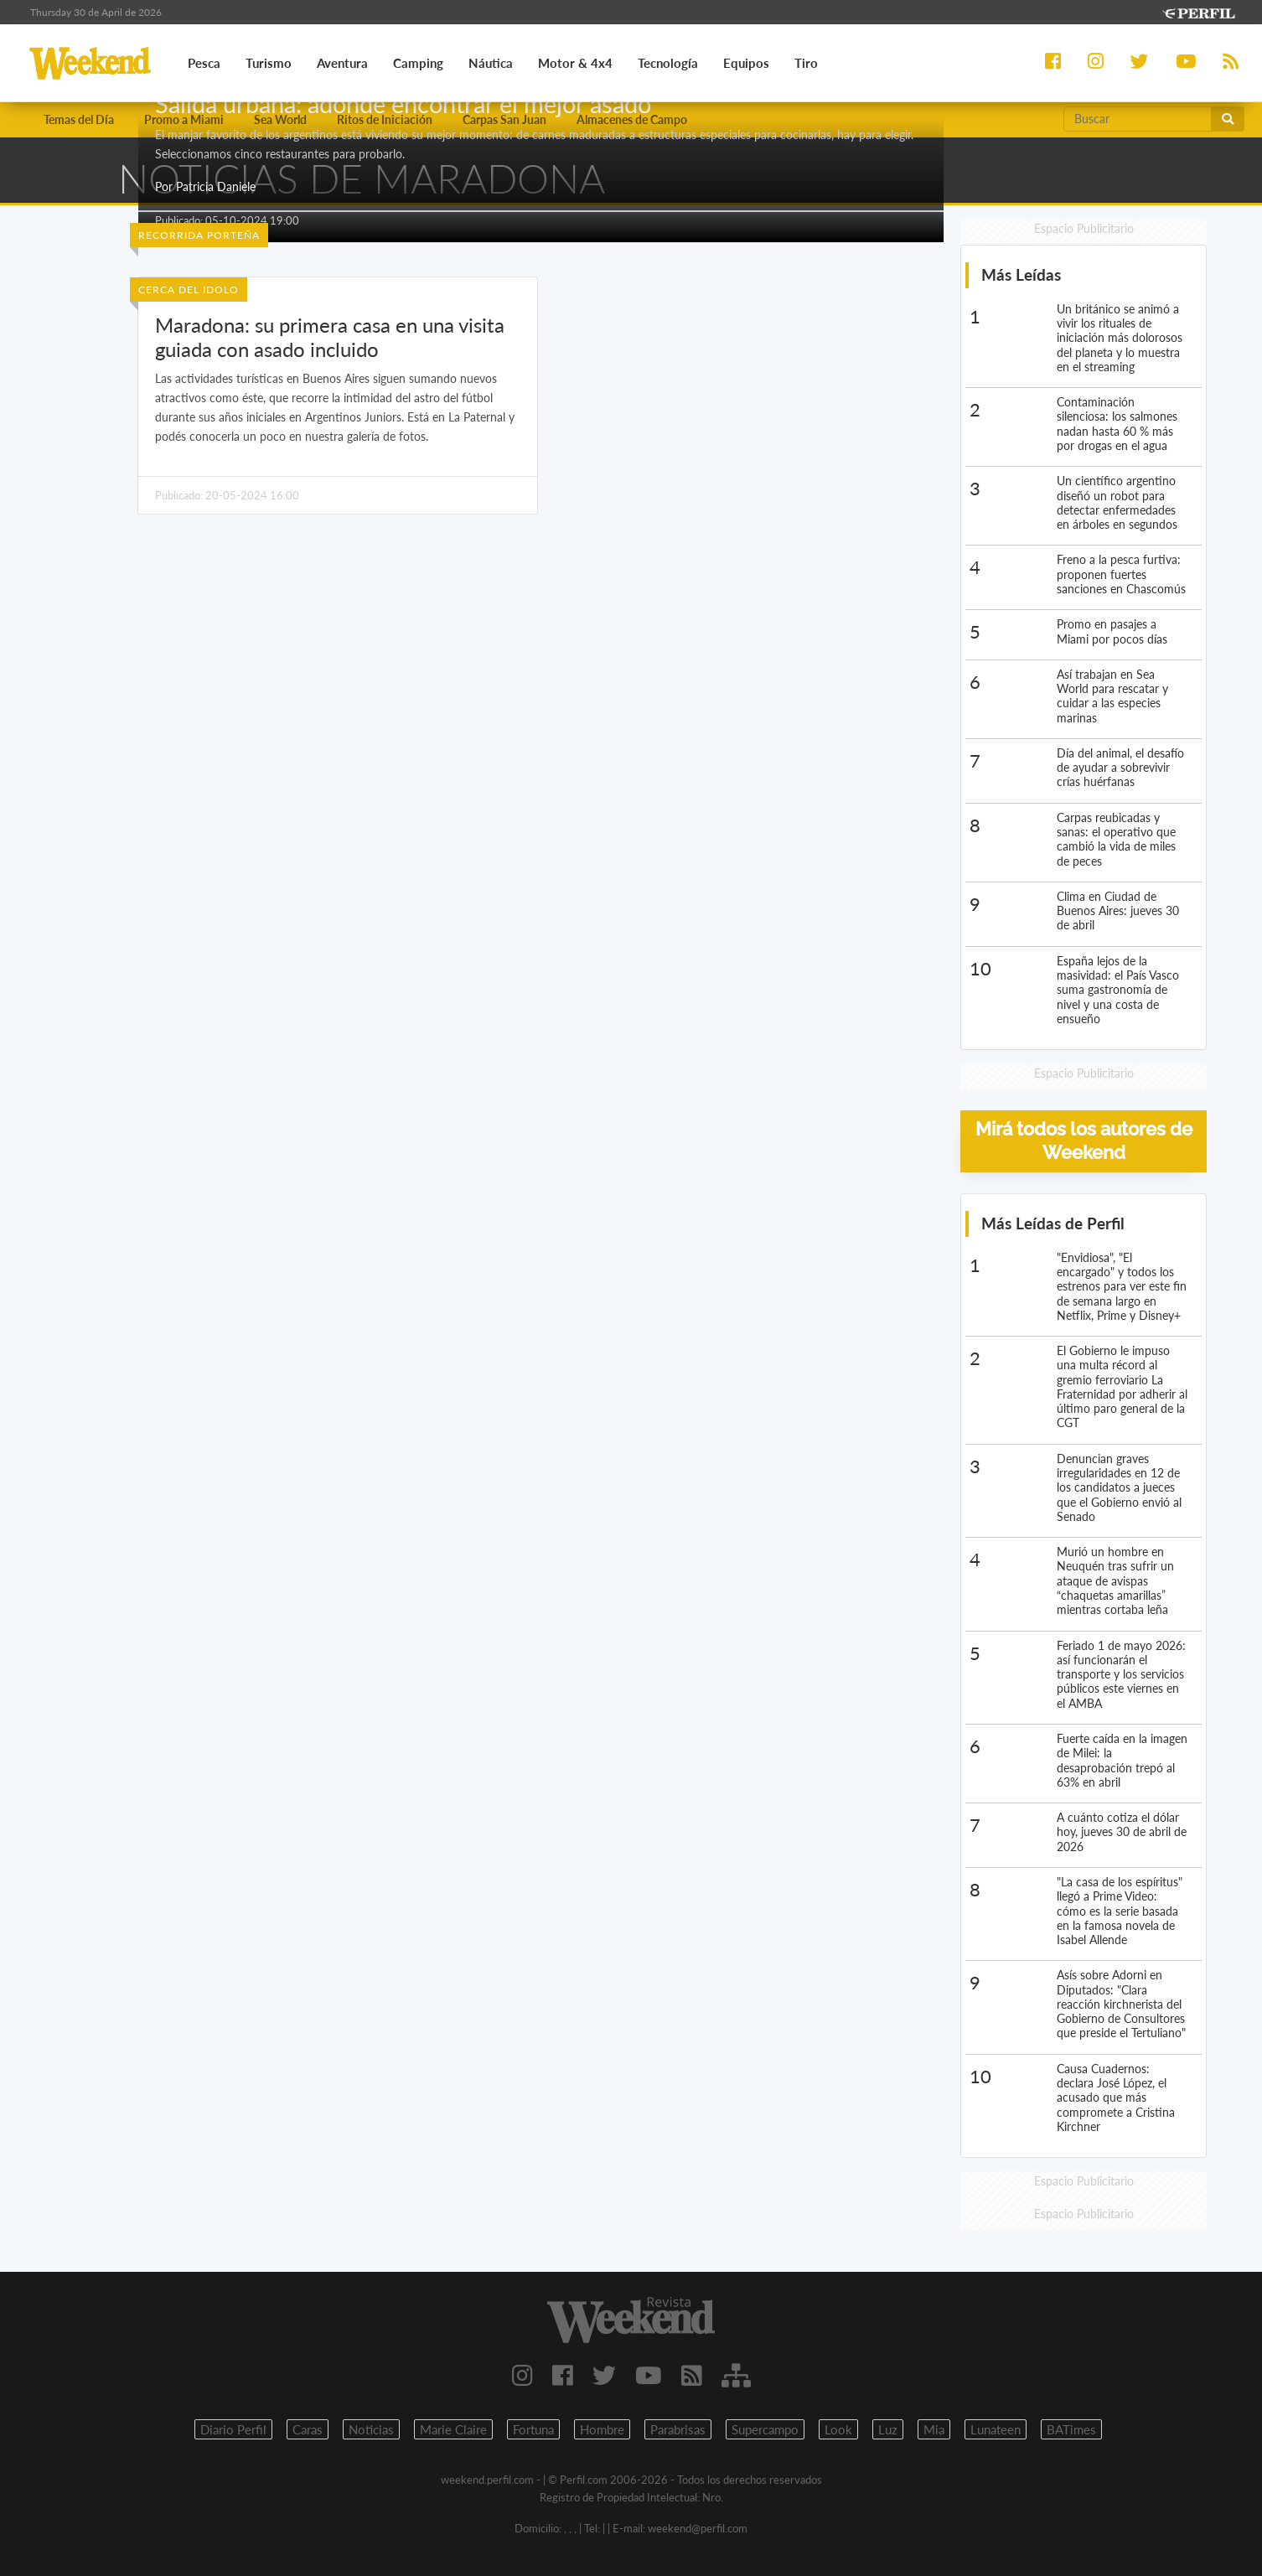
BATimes (1071, 2430)
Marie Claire (453, 2430)
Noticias (371, 2430)
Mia (933, 2430)
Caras (307, 2430)
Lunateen (995, 2430)
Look (838, 2430)
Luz (887, 2430)
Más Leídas (1021, 275)
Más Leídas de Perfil (1053, 1223)
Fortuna (533, 2430)
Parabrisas (678, 2430)
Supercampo (765, 2430)
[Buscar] (1137, 119)
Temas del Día (79, 119)
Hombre (602, 2430)
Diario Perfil (233, 2430)
